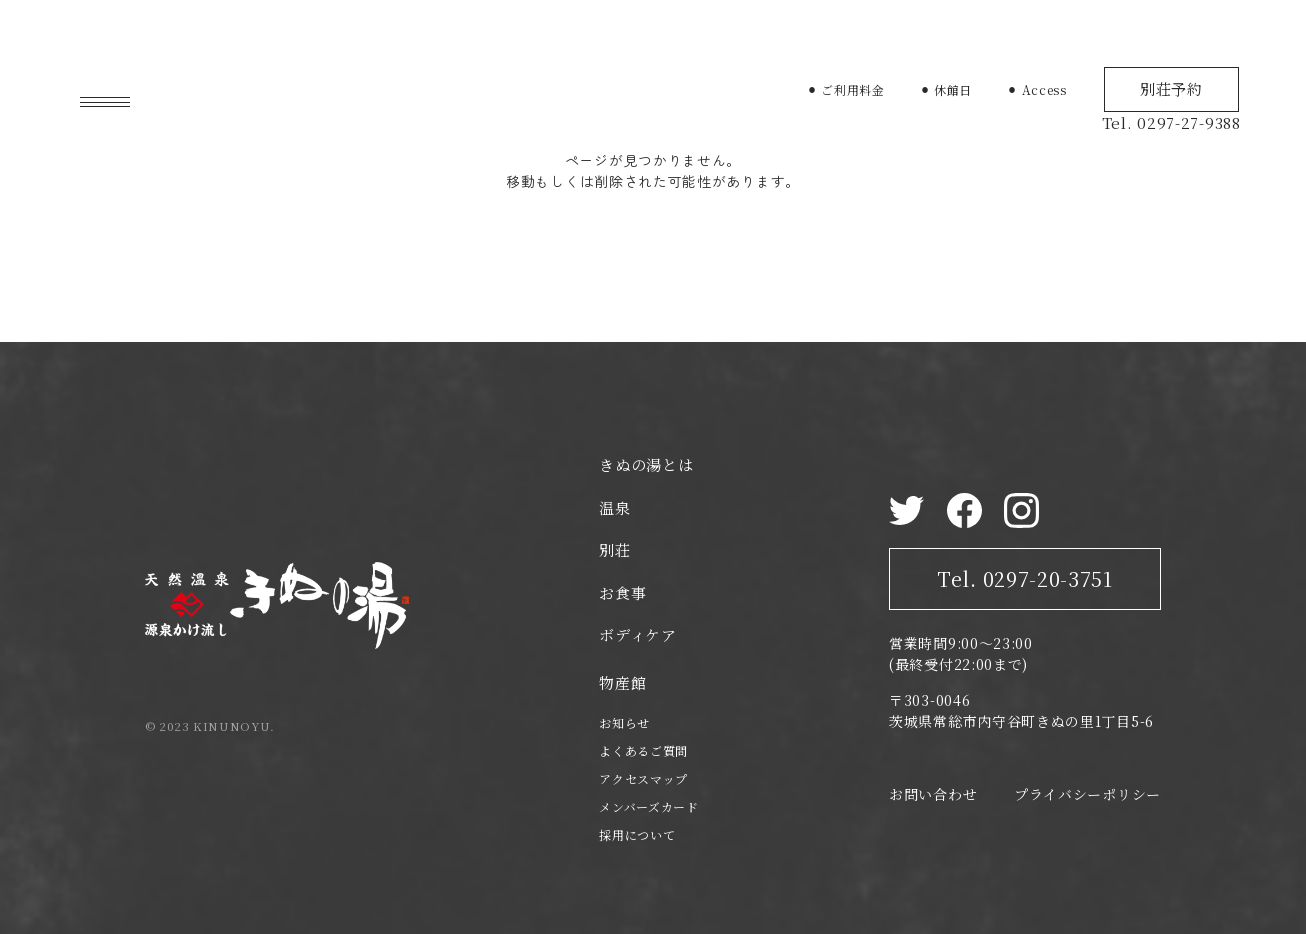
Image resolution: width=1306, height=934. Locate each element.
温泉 (614, 507)
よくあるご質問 (643, 750)
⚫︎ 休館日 (946, 89)
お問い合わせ (933, 794)
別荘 (614, 549)
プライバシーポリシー (1087, 794)
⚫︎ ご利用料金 (846, 89)
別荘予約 (1171, 88)
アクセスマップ (643, 778)
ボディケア (638, 634)
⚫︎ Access (1037, 89)
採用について (637, 834)
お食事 (622, 592)
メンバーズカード (649, 806)
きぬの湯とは (646, 464)
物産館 (622, 682)
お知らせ (624, 722)
